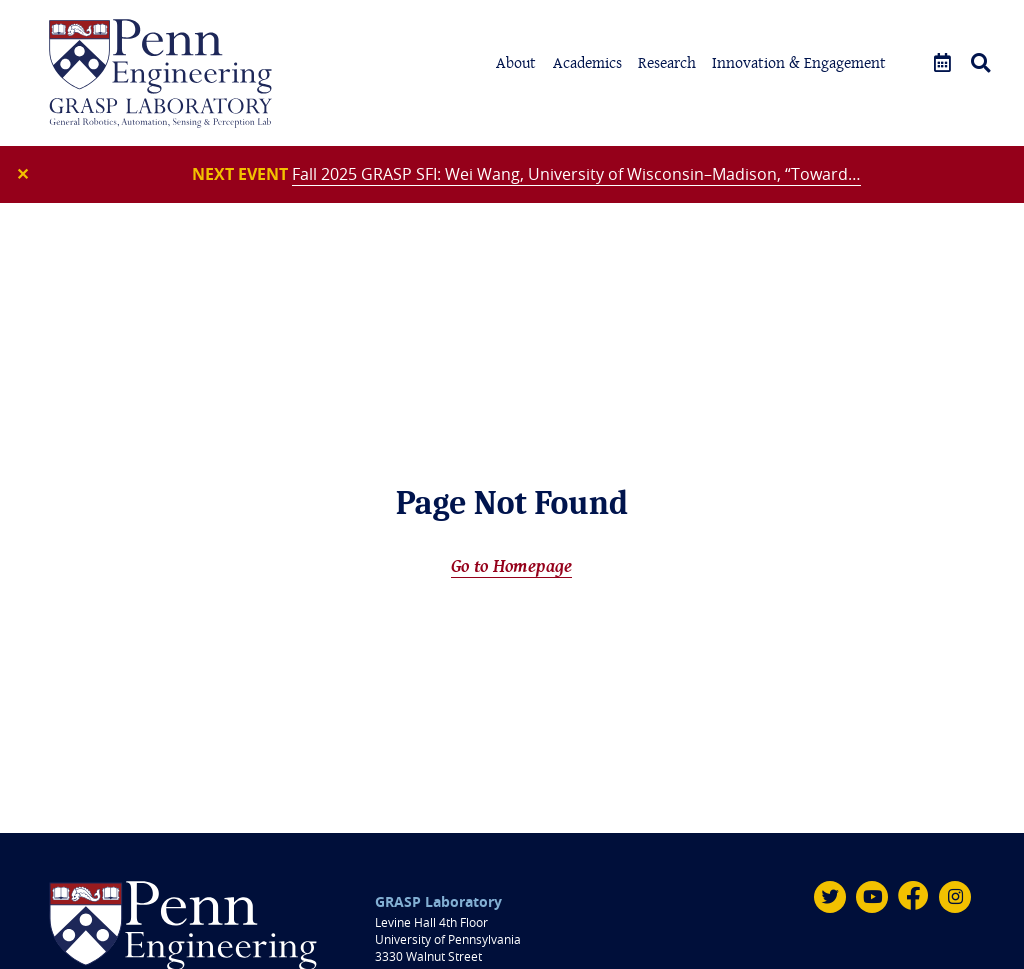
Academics (587, 62)
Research (667, 62)
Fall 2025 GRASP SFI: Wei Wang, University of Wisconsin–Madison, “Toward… (576, 174)
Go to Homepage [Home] (511, 565)
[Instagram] (955, 897)
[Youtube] (872, 897)
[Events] (942, 63)
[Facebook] (914, 897)
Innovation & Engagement (799, 62)
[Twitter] (830, 897)
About (516, 62)
